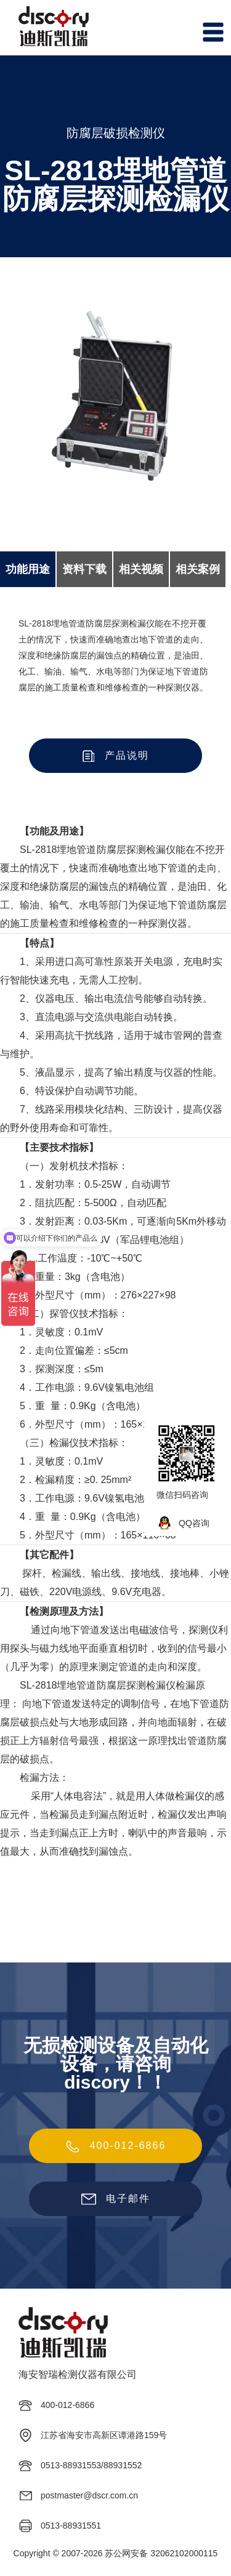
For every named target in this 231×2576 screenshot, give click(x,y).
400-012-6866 (115, 2146)
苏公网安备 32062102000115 (161, 2553)
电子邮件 (115, 2199)
